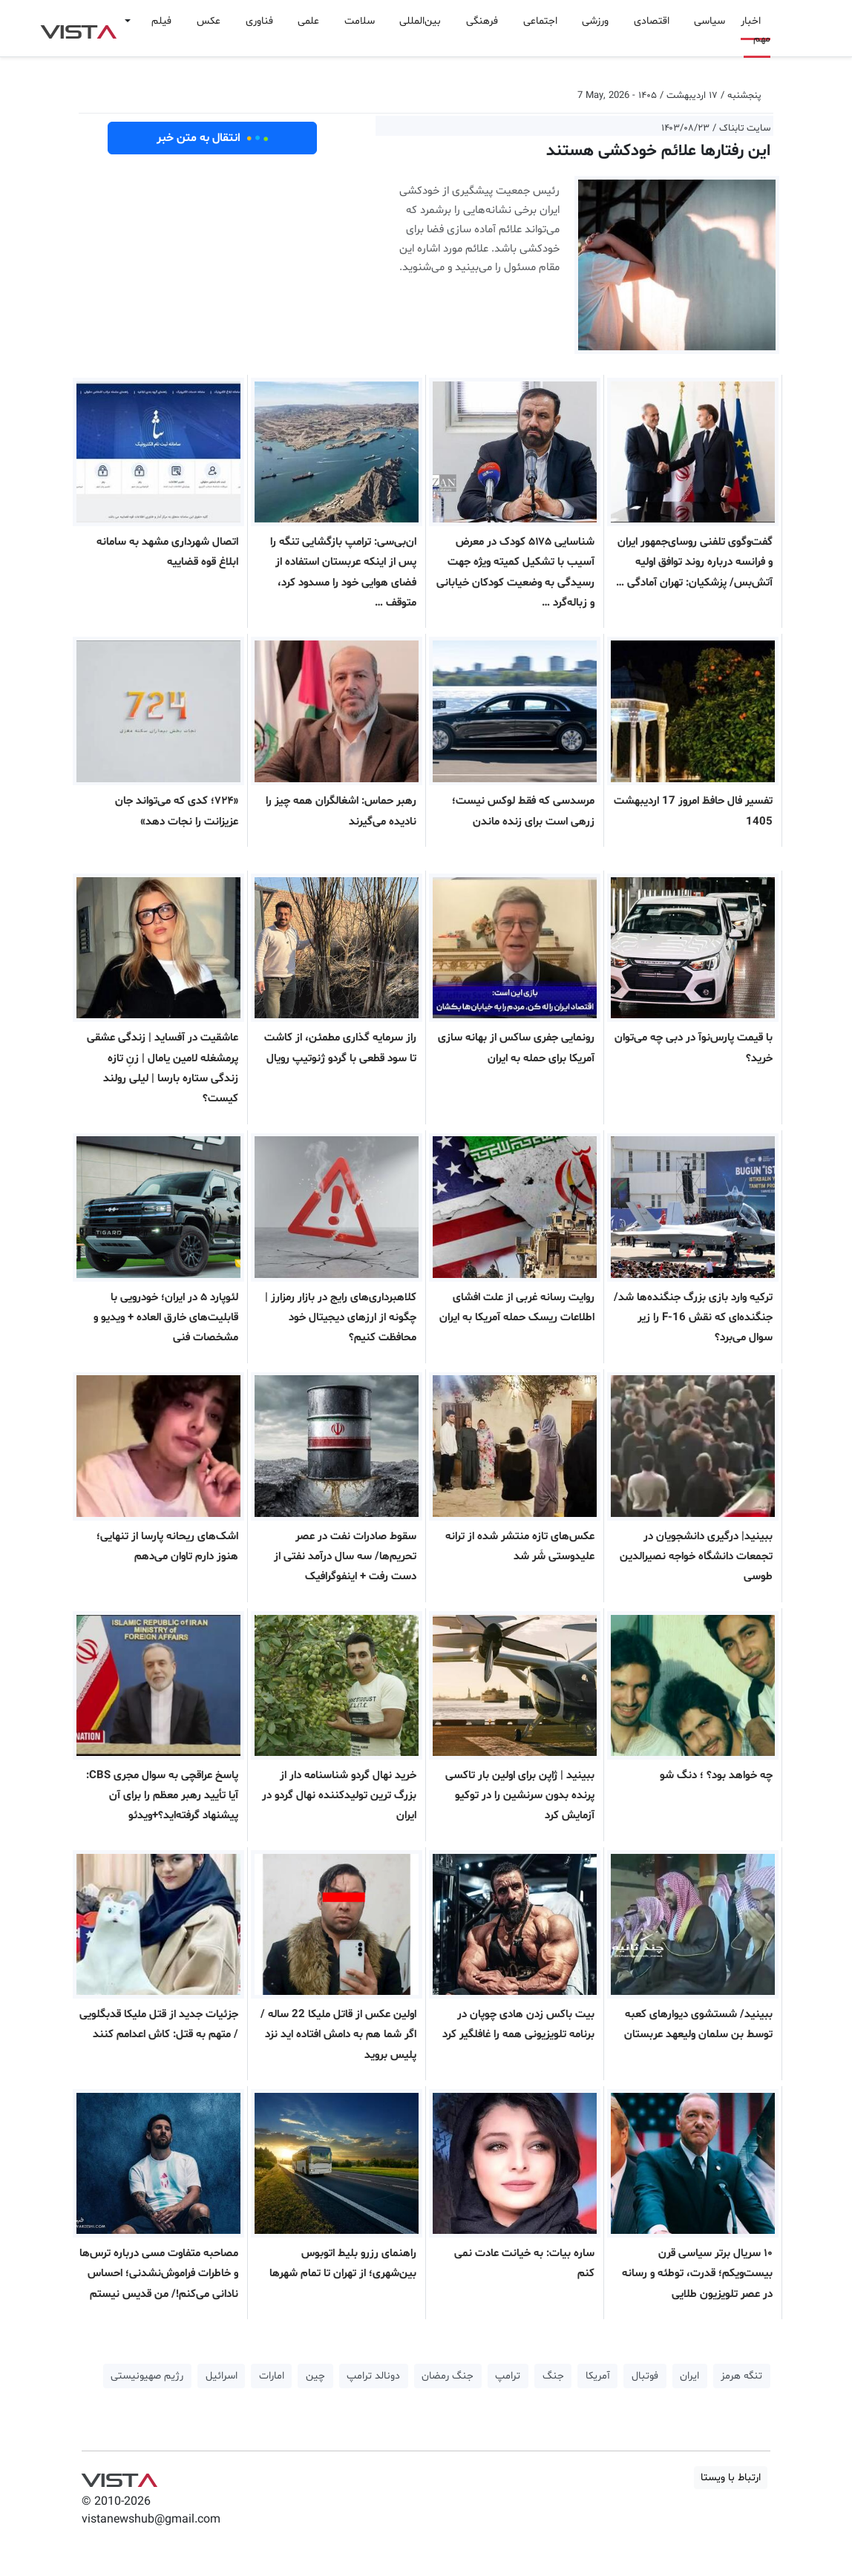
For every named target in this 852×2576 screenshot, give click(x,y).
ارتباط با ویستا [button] (731, 2478)
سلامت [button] (359, 21)
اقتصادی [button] (651, 21)
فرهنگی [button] (482, 21)
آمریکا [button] (598, 2376)
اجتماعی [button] (540, 21)
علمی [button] (308, 21)
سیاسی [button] (709, 21)
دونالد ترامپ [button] (373, 2376)
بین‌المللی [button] (420, 21)
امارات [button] (271, 2376)
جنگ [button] (553, 2376)
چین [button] (315, 2376)
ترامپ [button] (507, 2376)
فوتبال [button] (645, 2376)
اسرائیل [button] (221, 2376)
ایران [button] (689, 2376)
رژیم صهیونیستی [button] (147, 2376)
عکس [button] (208, 21)
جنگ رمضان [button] (447, 2376)
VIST (78, 28)
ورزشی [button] (595, 21)
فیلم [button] (161, 21)
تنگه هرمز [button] (741, 2376)
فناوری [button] (259, 21)
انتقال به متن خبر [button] (213, 138)
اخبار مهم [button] (755, 30)
